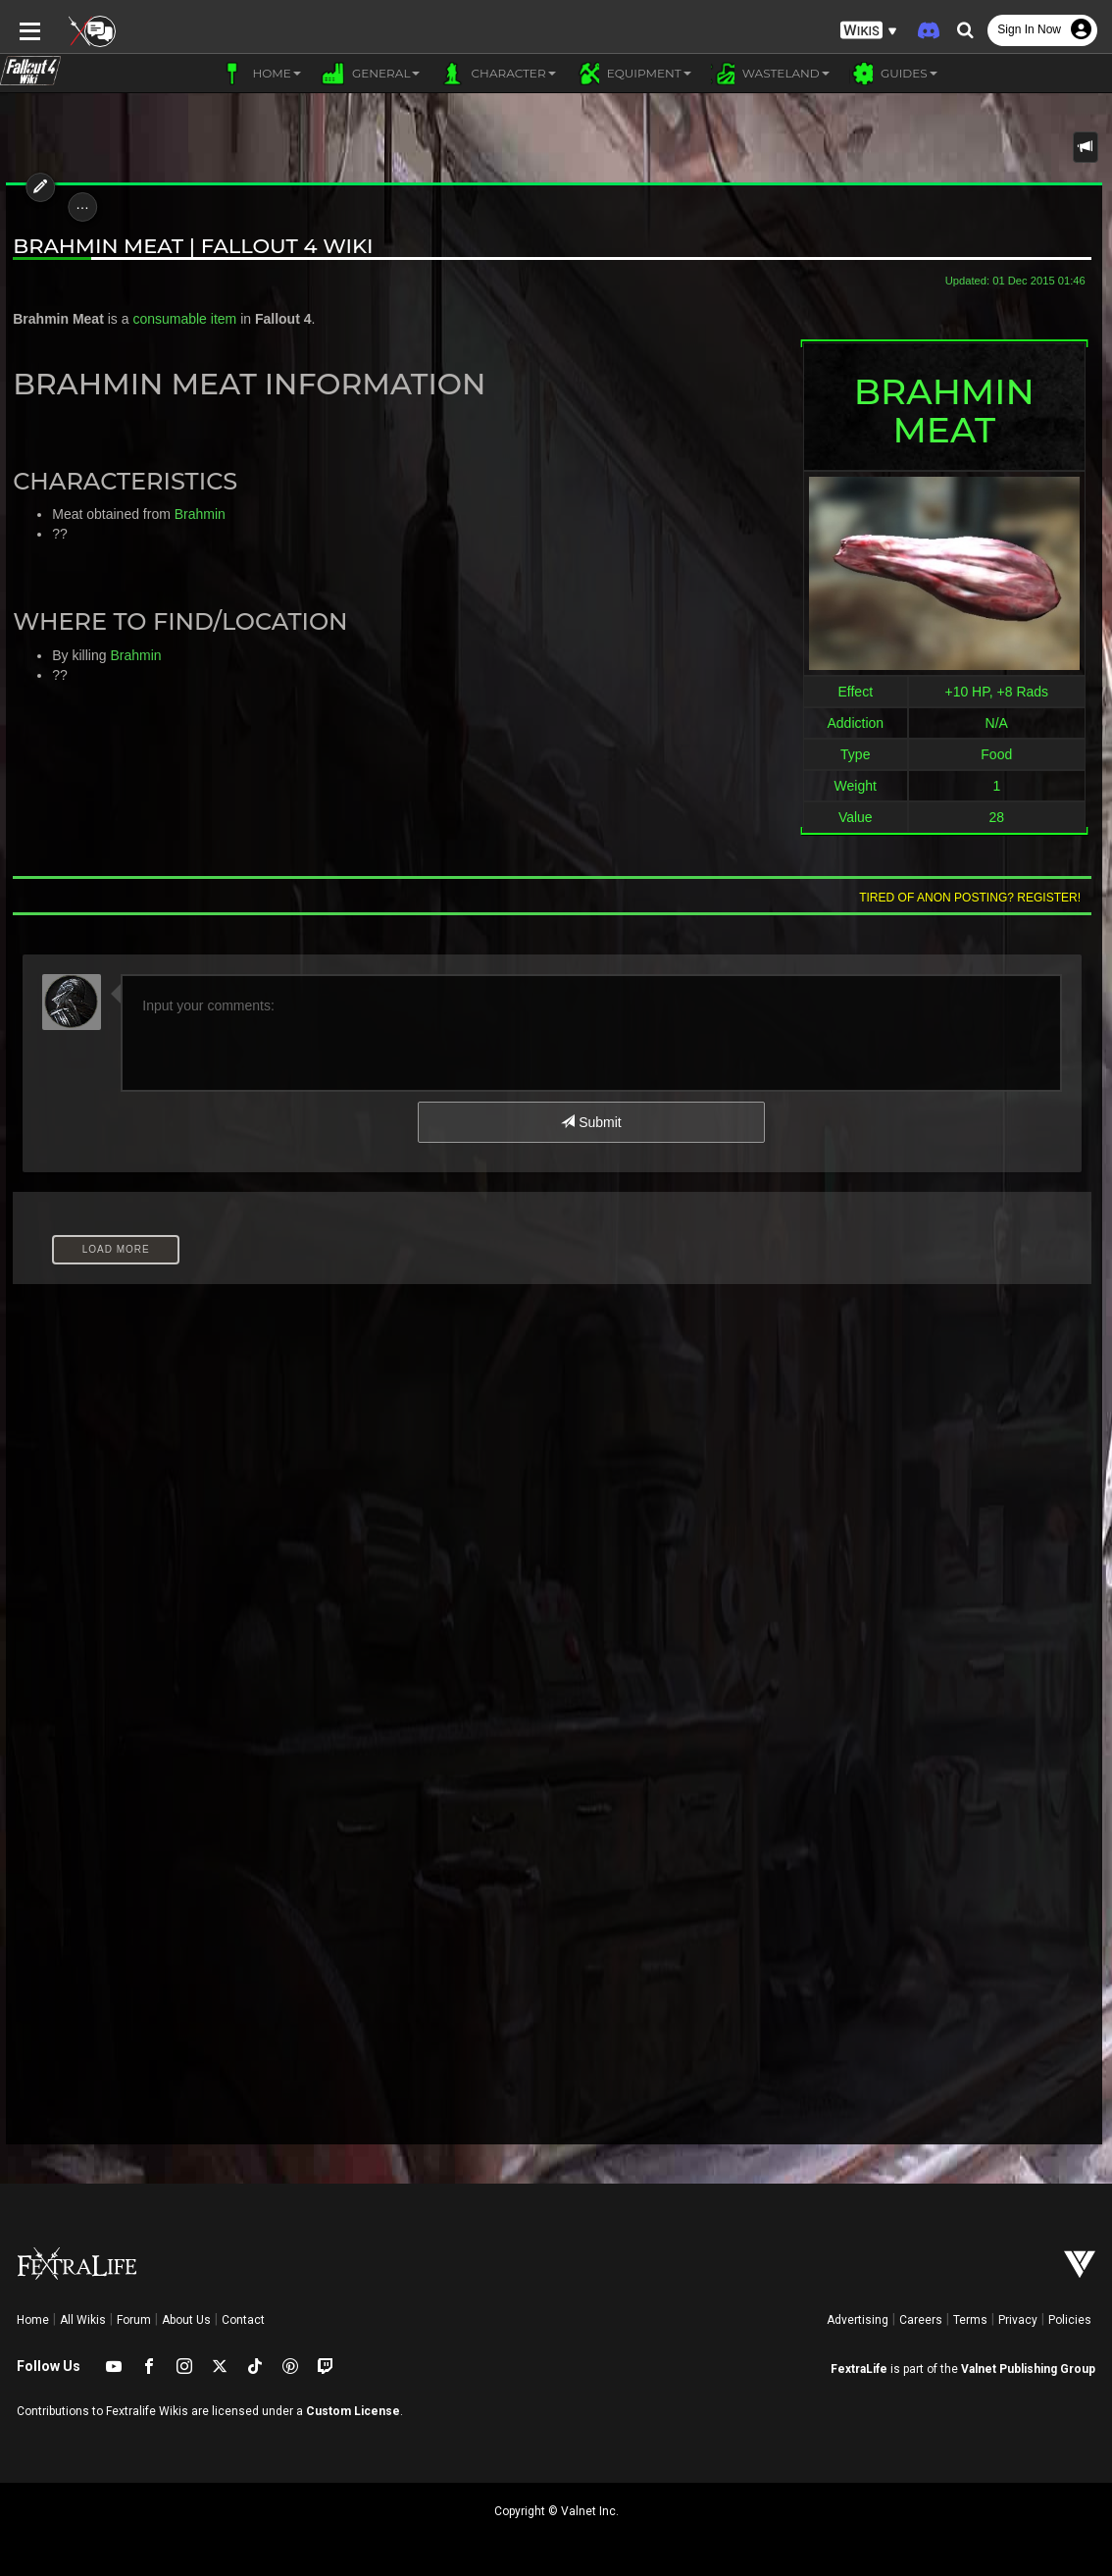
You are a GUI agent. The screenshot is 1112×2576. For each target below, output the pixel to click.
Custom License (353, 2411)
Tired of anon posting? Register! (976, 897)
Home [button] (260, 73)
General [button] (371, 73)
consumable (164, 319)
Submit (591, 1122)
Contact (243, 2320)
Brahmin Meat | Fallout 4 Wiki (188, 245)
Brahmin (194, 514)
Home (33, 2320)
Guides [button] (893, 73)
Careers (920, 2320)
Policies (1069, 2320)
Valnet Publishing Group (1028, 2369)
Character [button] (497, 73)
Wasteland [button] (770, 73)
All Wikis (83, 2320)
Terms (970, 2320)
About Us (186, 2320)
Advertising (857, 2320)
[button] (868, 30)
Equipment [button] (633, 73)
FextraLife (859, 2369)
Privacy (1017, 2320)
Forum (134, 2320)
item (217, 319)
